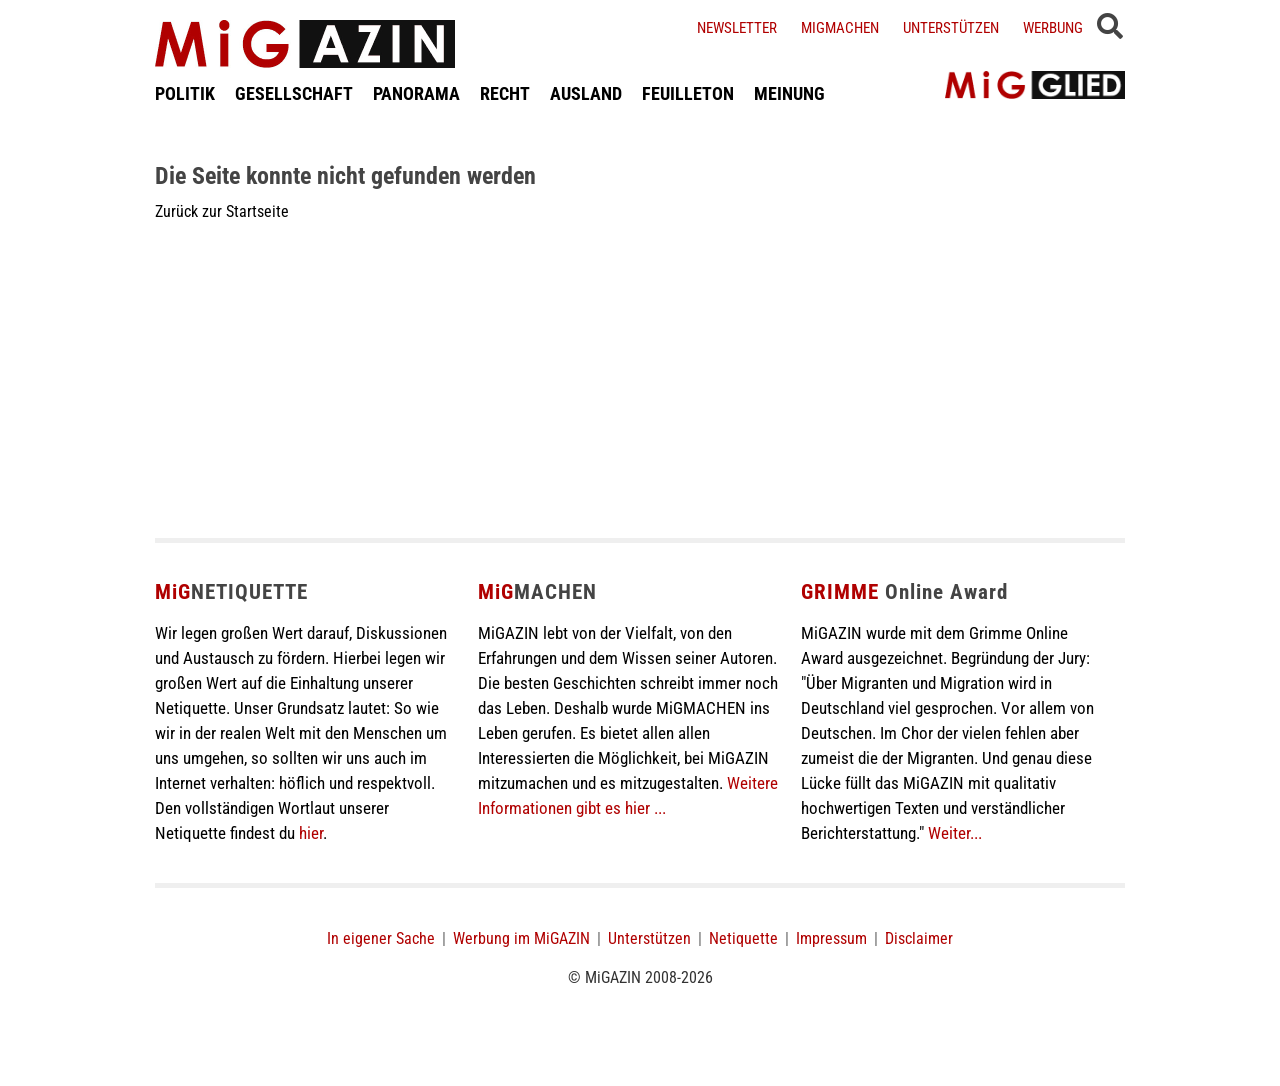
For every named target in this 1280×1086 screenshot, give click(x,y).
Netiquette (743, 938)
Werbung (1053, 28)
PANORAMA (416, 93)
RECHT (505, 93)
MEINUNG (789, 93)
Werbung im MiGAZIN (521, 938)
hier (311, 833)
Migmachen (840, 28)
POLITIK (185, 93)
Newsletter (737, 28)
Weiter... (955, 833)
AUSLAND (586, 93)
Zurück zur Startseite (222, 211)
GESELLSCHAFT (294, 93)
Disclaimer (919, 938)
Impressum (831, 938)
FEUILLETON (688, 93)
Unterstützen (951, 28)
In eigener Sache (381, 938)
